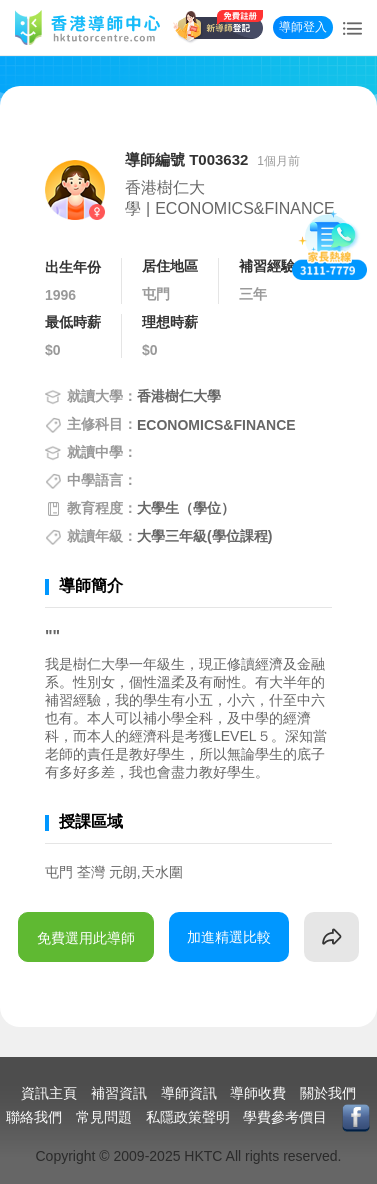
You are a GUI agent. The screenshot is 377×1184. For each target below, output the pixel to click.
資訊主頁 (49, 1093)
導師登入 (303, 27)
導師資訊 (189, 1093)
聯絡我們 (34, 1117)
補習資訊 (119, 1093)
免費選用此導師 (86, 938)
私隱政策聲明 (188, 1117)
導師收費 (258, 1093)
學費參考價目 (285, 1117)
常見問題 (104, 1117)
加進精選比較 (229, 937)
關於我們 (328, 1093)
